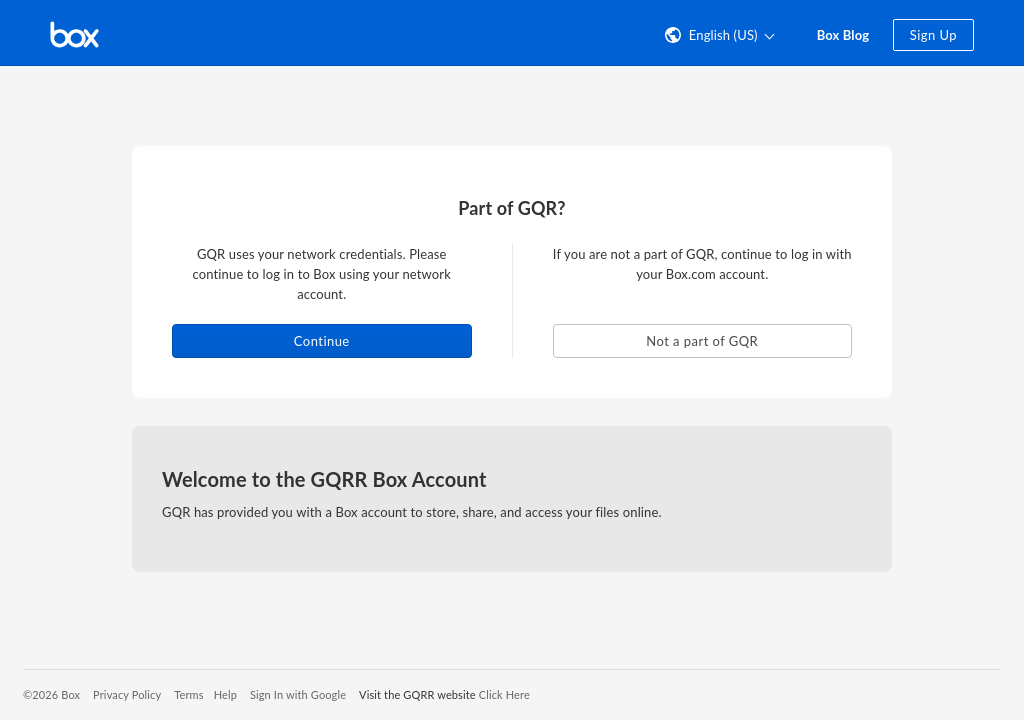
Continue (322, 341)
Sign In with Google (298, 694)
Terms (188, 694)
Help (225, 694)
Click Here (504, 694)
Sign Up (933, 35)
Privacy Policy (127, 694)
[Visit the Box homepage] (74, 33)
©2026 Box (51, 694)
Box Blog (843, 35)
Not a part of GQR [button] (702, 341)
